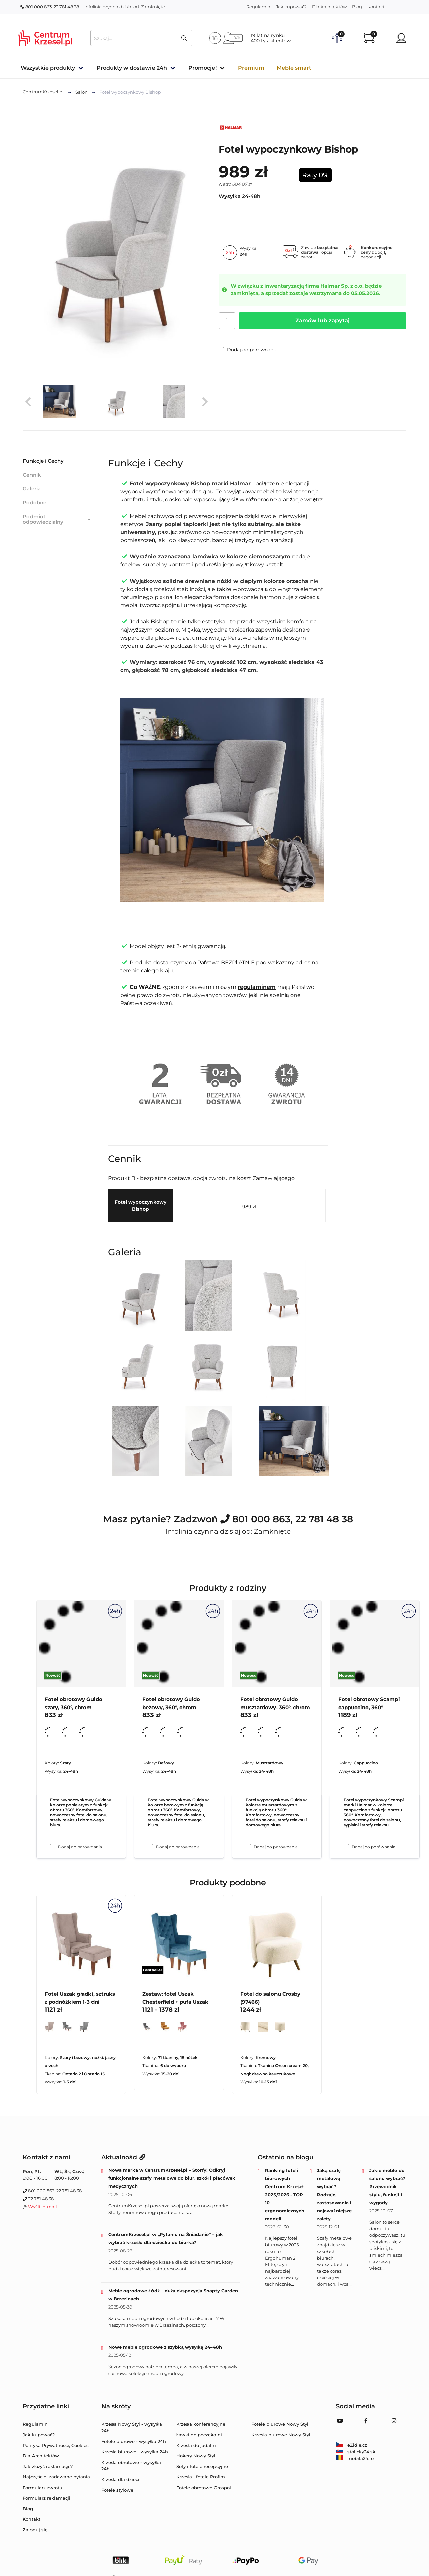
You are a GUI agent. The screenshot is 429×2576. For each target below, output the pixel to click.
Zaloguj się (35, 2529)
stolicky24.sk (355, 2451)
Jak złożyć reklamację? (48, 2466)
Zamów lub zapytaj (322, 320)
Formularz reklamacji (46, 2498)
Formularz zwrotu (42, 2487)
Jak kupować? (291, 6)
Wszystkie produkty (48, 68)
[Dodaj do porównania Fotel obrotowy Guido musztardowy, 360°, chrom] (248, 1846)
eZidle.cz (351, 2445)
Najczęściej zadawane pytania (56, 2476)
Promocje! (202, 68)
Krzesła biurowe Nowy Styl (280, 2434)
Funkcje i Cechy (43, 461)
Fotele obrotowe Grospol (203, 2487)
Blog (357, 6)
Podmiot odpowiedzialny (58, 519)
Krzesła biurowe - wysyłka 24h (134, 2451)
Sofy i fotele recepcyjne (202, 2466)
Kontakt (376, 6)
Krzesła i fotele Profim (200, 2476)
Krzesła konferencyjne (200, 2424)
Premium (251, 68)
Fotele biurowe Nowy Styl (279, 2424)
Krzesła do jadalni (196, 2445)
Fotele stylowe (117, 2490)
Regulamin (258, 6)
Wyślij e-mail (42, 2206)
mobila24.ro (355, 2458)
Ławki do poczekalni (199, 2434)
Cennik (32, 475)
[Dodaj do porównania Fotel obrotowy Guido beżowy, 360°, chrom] (150, 1846)
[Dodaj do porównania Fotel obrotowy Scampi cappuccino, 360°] (346, 1846)
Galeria (32, 488)
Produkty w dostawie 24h (132, 68)
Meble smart (294, 68)
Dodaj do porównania (248, 350)
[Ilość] (227, 320)
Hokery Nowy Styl (196, 2455)
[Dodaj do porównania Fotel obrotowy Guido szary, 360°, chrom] (52, 1846)
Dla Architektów (329, 6)
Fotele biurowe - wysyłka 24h (133, 2441)
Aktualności (123, 2157)
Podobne (34, 502)
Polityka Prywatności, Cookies (56, 2445)
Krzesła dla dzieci (120, 2479)
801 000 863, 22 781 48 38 (49, 6)
